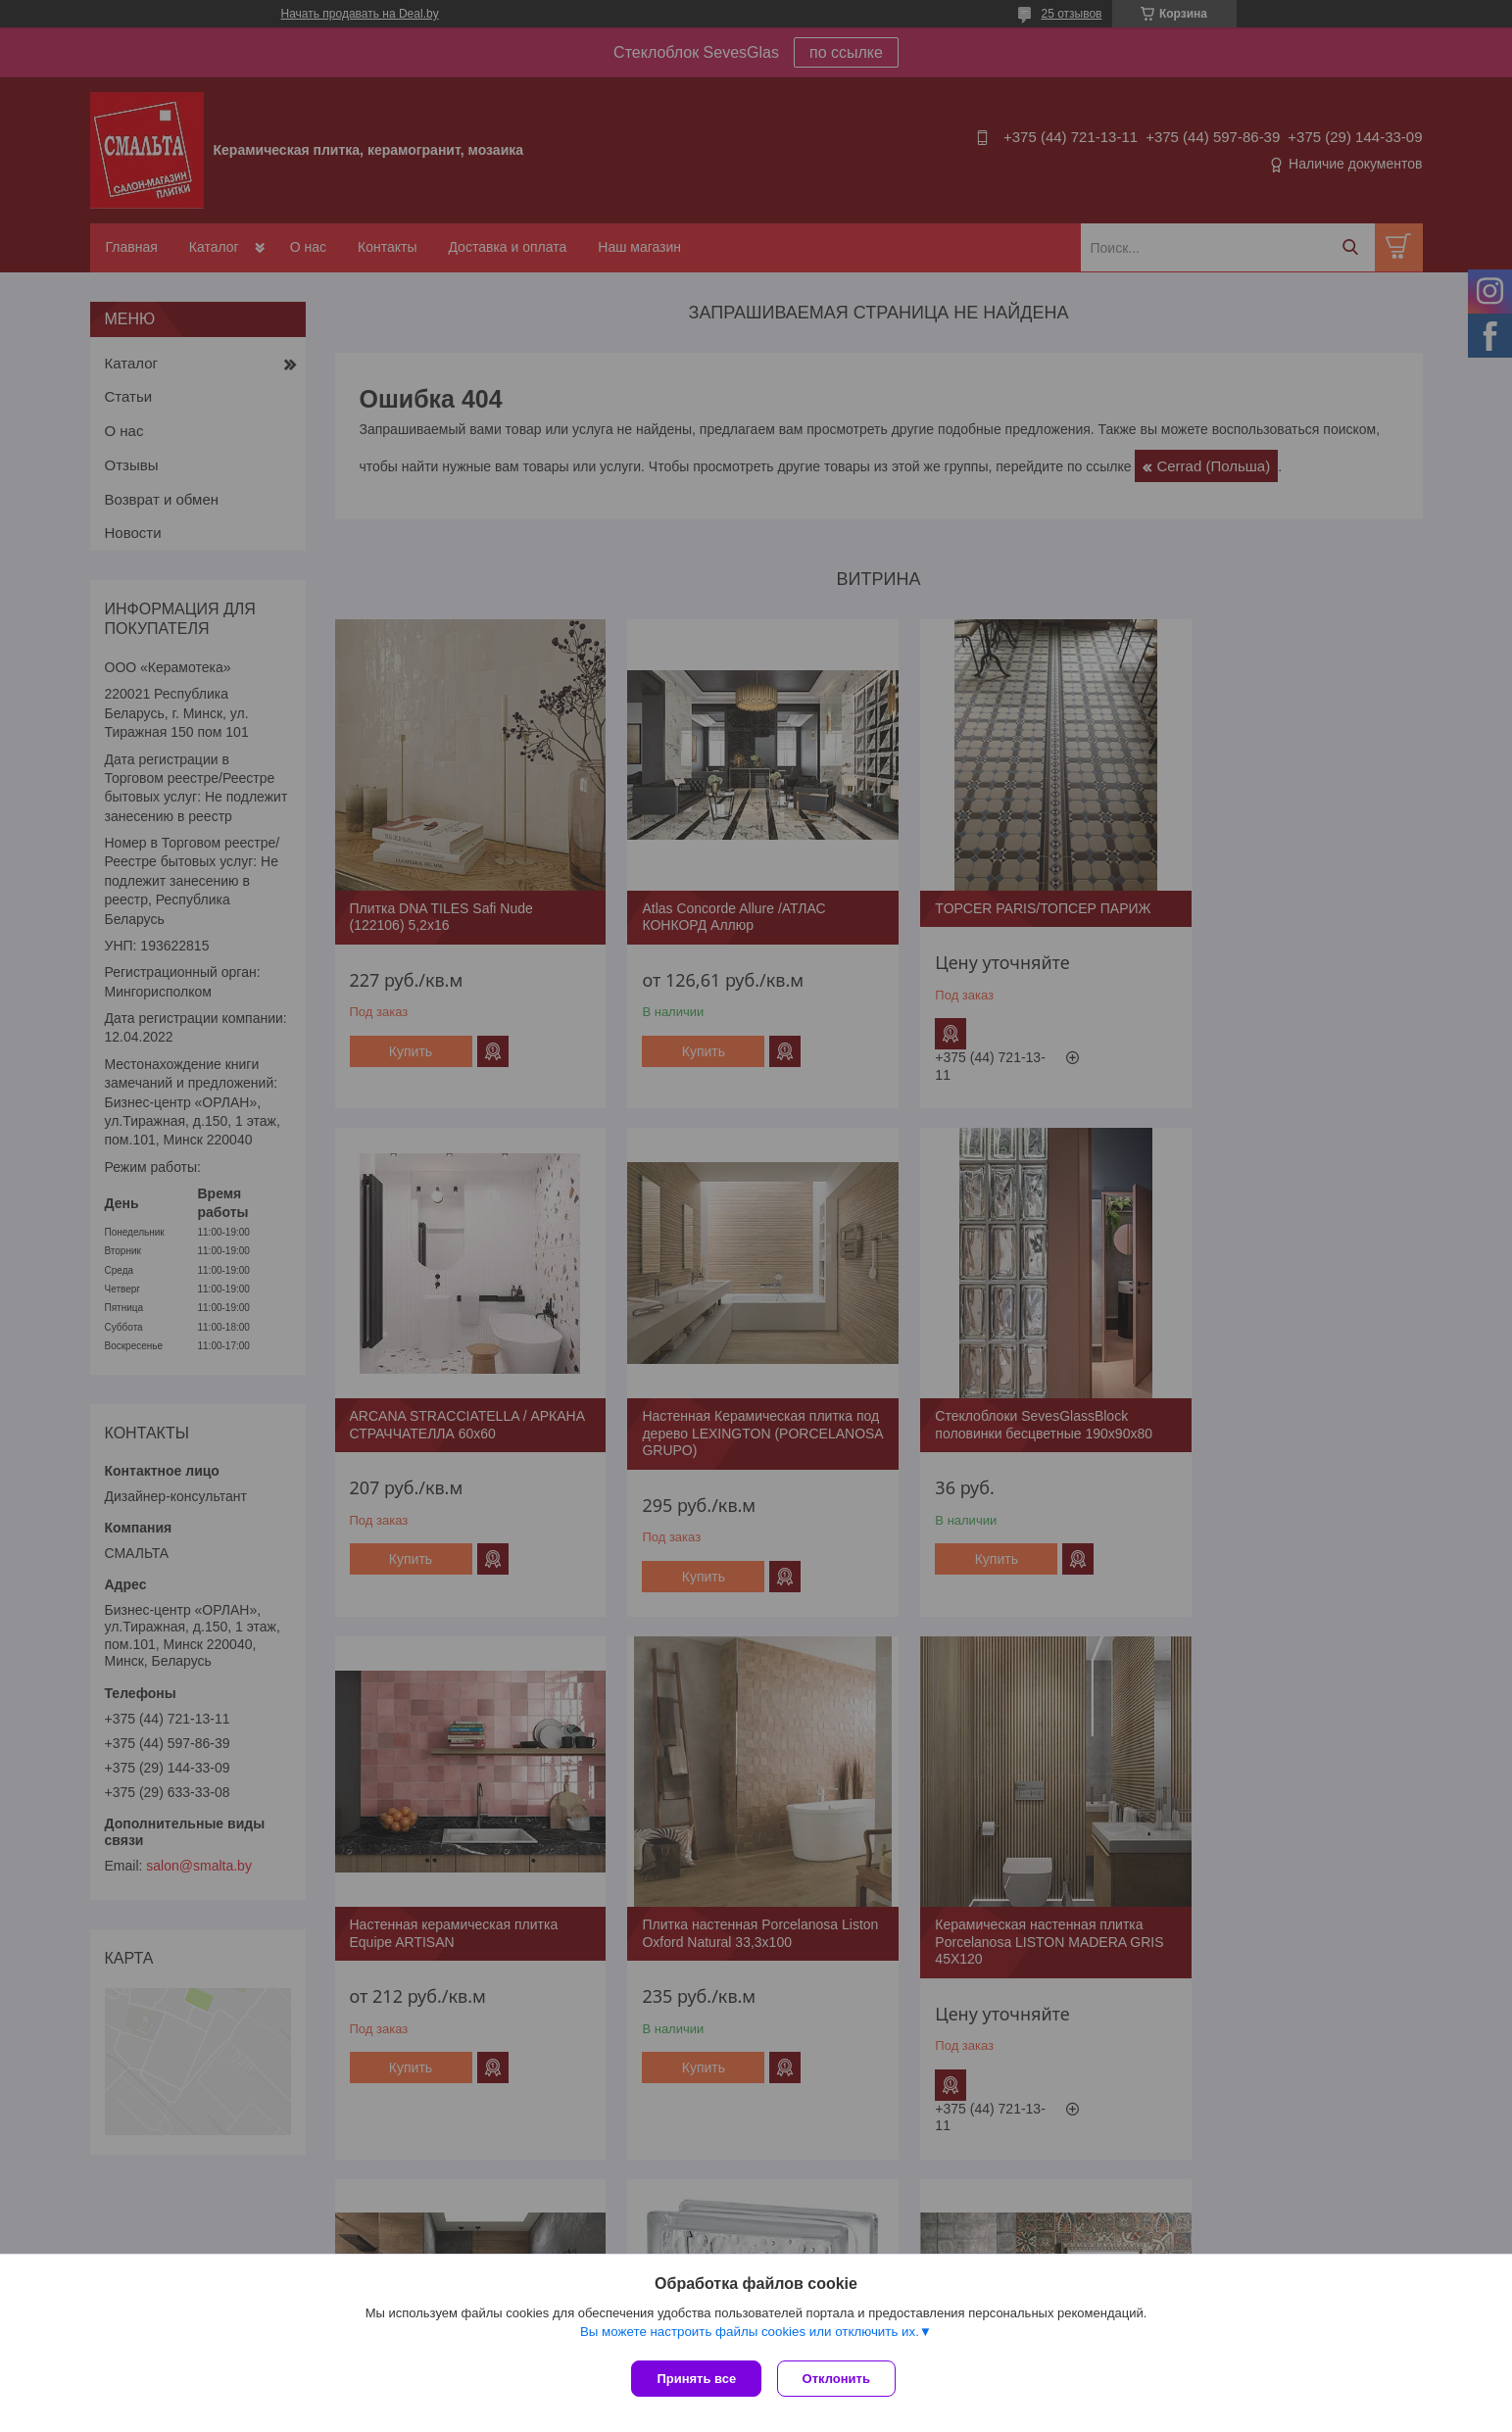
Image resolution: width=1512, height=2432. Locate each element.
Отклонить (840, 2378)
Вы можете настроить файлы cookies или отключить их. (749, 2335)
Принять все (696, 2378)
